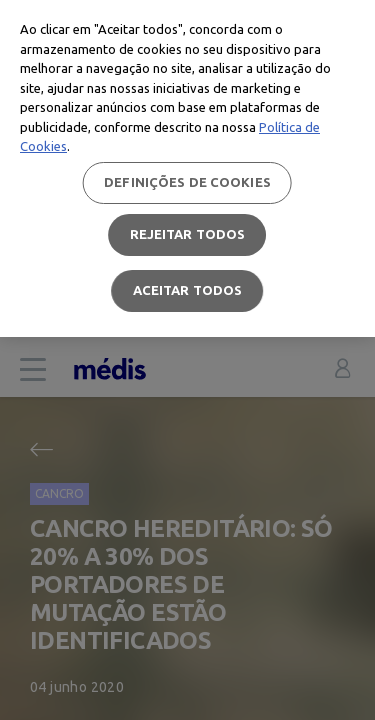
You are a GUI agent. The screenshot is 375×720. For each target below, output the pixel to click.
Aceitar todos (188, 290)
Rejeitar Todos (188, 234)
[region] (187, 168)
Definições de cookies (187, 182)
